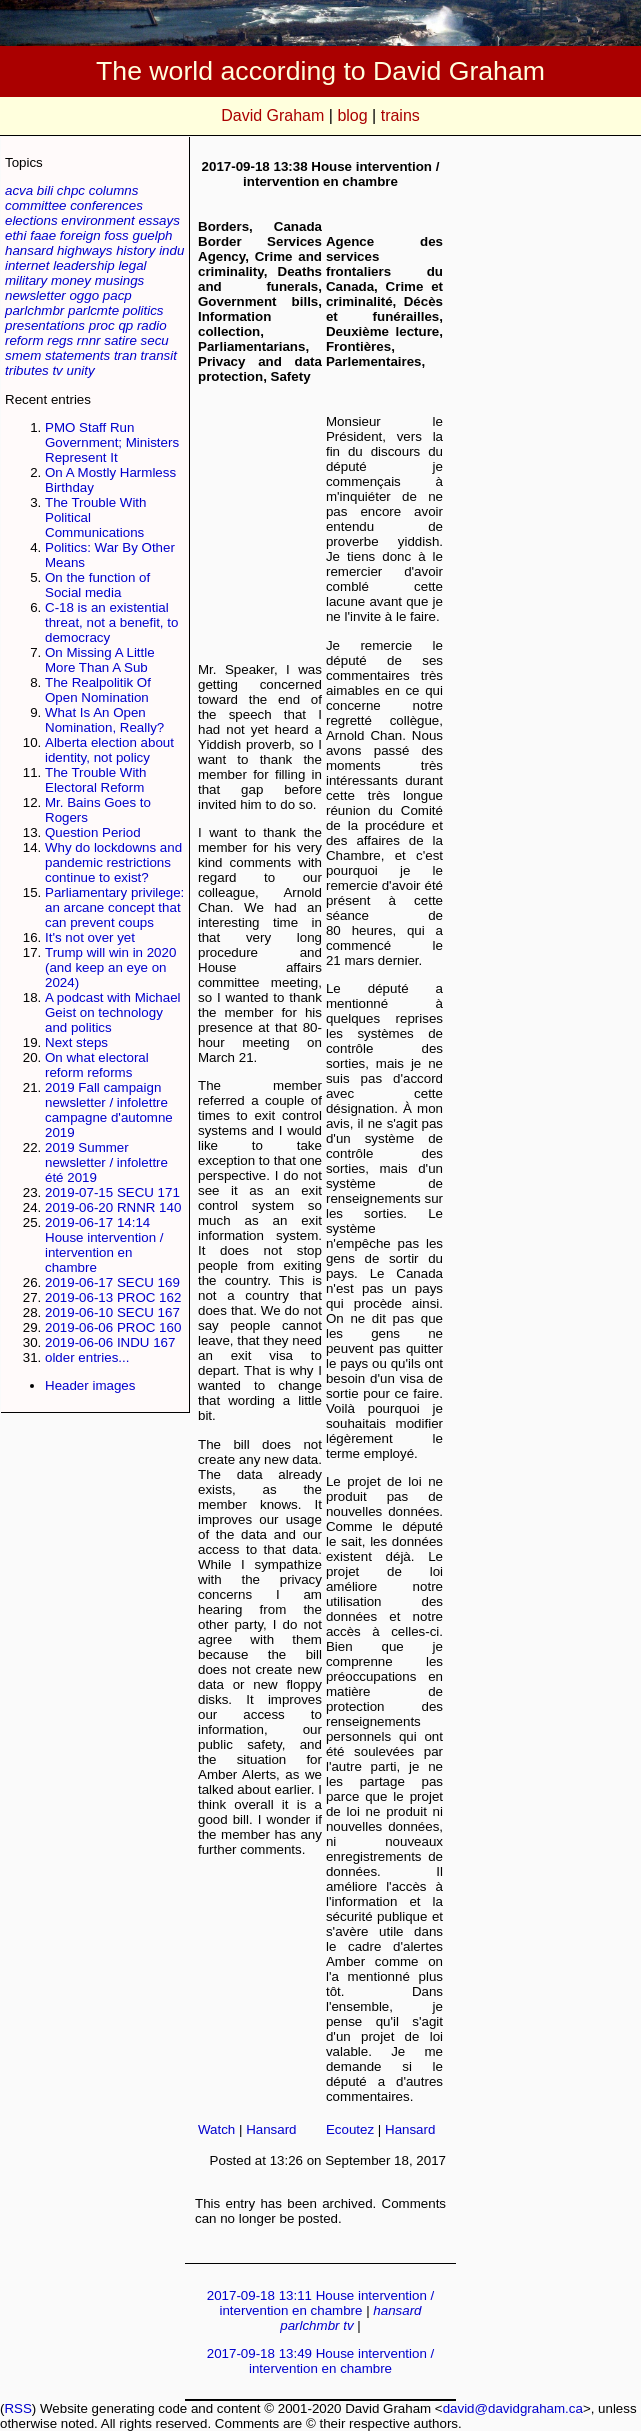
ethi (16, 235)
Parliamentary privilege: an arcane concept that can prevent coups (114, 907)
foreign (80, 235)
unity (81, 370)
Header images (90, 1385)
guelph (152, 235)
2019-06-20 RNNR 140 (113, 1207)
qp (125, 325)
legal (132, 265)
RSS (17, 2408)
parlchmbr (34, 310)
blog (352, 115)
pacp (117, 295)
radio (152, 325)
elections (31, 220)
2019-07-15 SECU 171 (112, 1192)
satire (120, 340)
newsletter (35, 295)
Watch (216, 2129)
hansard (29, 250)
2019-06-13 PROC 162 (113, 1297)
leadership (84, 265)
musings (120, 280)
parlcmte (93, 310)
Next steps (76, 1042)
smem (23, 355)
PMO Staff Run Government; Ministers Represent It (112, 442)
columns (114, 190)
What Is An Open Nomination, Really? (104, 720)
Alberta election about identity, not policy (109, 750)
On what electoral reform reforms (97, 1065)
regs (60, 340)
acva (19, 190)
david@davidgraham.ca (513, 2408)
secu (155, 340)
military (26, 280)
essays (158, 220)
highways (85, 250)
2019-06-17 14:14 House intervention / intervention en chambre (104, 1245)
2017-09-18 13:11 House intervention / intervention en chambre (320, 2303)
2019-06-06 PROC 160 (113, 1327)
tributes (27, 370)
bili (45, 190)
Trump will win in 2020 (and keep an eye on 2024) (110, 967)
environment (97, 220)
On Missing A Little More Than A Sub (100, 660)
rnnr (89, 340)
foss (116, 235)
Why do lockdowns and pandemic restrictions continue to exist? (113, 862)
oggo (84, 295)
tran (125, 355)
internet (27, 265)
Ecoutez (350, 2129)
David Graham (272, 115)
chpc (71, 190)
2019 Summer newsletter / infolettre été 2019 (106, 1162)
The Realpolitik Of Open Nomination (98, 690)
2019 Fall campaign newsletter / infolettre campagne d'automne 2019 (109, 1110)
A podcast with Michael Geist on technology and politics (113, 1012)
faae (43, 235)
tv (57, 370)
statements (77, 355)
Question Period (93, 832)
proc (102, 325)
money (71, 280)
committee (35, 205)
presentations (45, 325)
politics (143, 310)
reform (24, 340)
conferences (106, 205)
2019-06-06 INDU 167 (110, 1342)
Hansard (271, 2129)
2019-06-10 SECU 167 (112, 1312)
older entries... (87, 1357)
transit (159, 355)
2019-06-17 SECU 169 (112, 1282)
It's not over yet (90, 937)
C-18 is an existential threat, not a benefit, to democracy (111, 622)
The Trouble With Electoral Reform (95, 780)
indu (171, 250)
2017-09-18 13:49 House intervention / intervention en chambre (320, 2361)
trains (400, 115)
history (135, 250)
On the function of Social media (97, 585)
